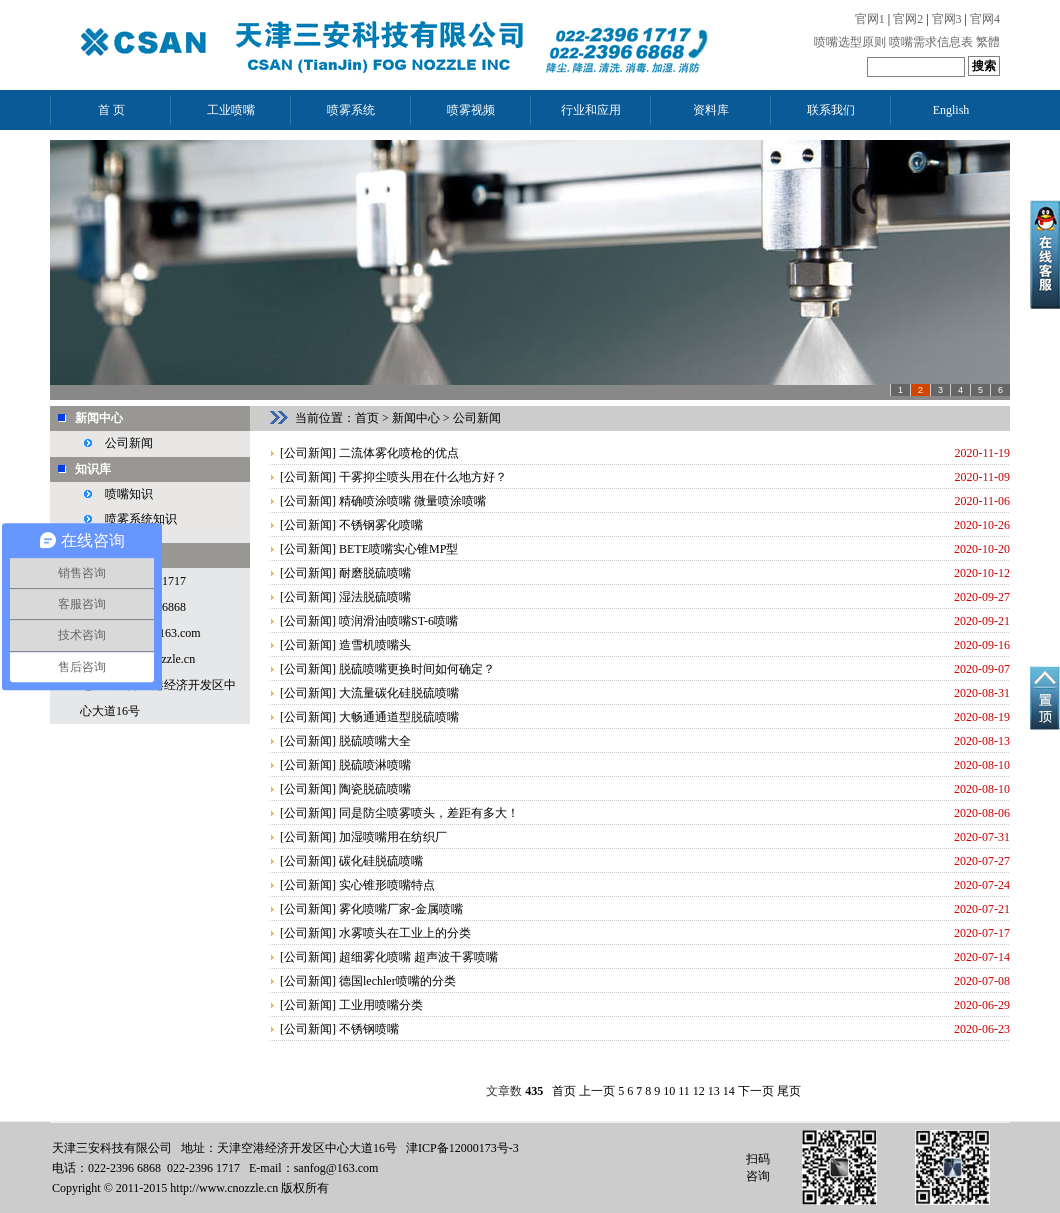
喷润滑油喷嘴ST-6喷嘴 (398, 621)
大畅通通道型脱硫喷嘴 (399, 717)
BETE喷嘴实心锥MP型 (398, 549)
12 (699, 1091)
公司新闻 (129, 443)
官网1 (870, 19)
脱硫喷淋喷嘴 (375, 765)
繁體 (988, 42)
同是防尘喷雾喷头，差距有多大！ (429, 813)
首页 (367, 418)
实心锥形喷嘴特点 (387, 885)
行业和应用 (591, 110)
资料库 (711, 110)
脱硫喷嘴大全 (375, 741)
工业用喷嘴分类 (381, 1005)
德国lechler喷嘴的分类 (397, 981)
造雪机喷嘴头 (375, 645)
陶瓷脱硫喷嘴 (375, 789)
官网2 (908, 19)
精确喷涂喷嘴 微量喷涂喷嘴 (412, 501)
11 (684, 1091)
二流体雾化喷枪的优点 (399, 453)
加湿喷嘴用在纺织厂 (393, 837)
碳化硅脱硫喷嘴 (381, 861)
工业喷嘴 (231, 110)
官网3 (947, 19)
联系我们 (831, 110)
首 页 (111, 110)
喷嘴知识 (129, 494)
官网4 (985, 19)
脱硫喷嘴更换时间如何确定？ (417, 669)
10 (669, 1091)
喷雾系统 (351, 110)
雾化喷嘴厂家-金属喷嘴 (401, 909)
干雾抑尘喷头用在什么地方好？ (423, 477)
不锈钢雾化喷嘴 (381, 525)
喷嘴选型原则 (850, 42)
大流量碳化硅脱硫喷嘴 (399, 693)
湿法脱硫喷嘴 (375, 597)
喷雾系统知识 (141, 519)
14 (729, 1091)
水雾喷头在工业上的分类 (405, 933)
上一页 (597, 1091)
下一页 (756, 1091)
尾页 (789, 1091)
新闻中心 (99, 418)
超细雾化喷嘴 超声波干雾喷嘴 (418, 957)
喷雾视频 (471, 110)
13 (714, 1091)
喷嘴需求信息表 (931, 42)
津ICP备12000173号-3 (462, 1148)
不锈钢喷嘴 (369, 1029)
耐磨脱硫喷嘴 (375, 573)
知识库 (93, 469)
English (951, 110)
